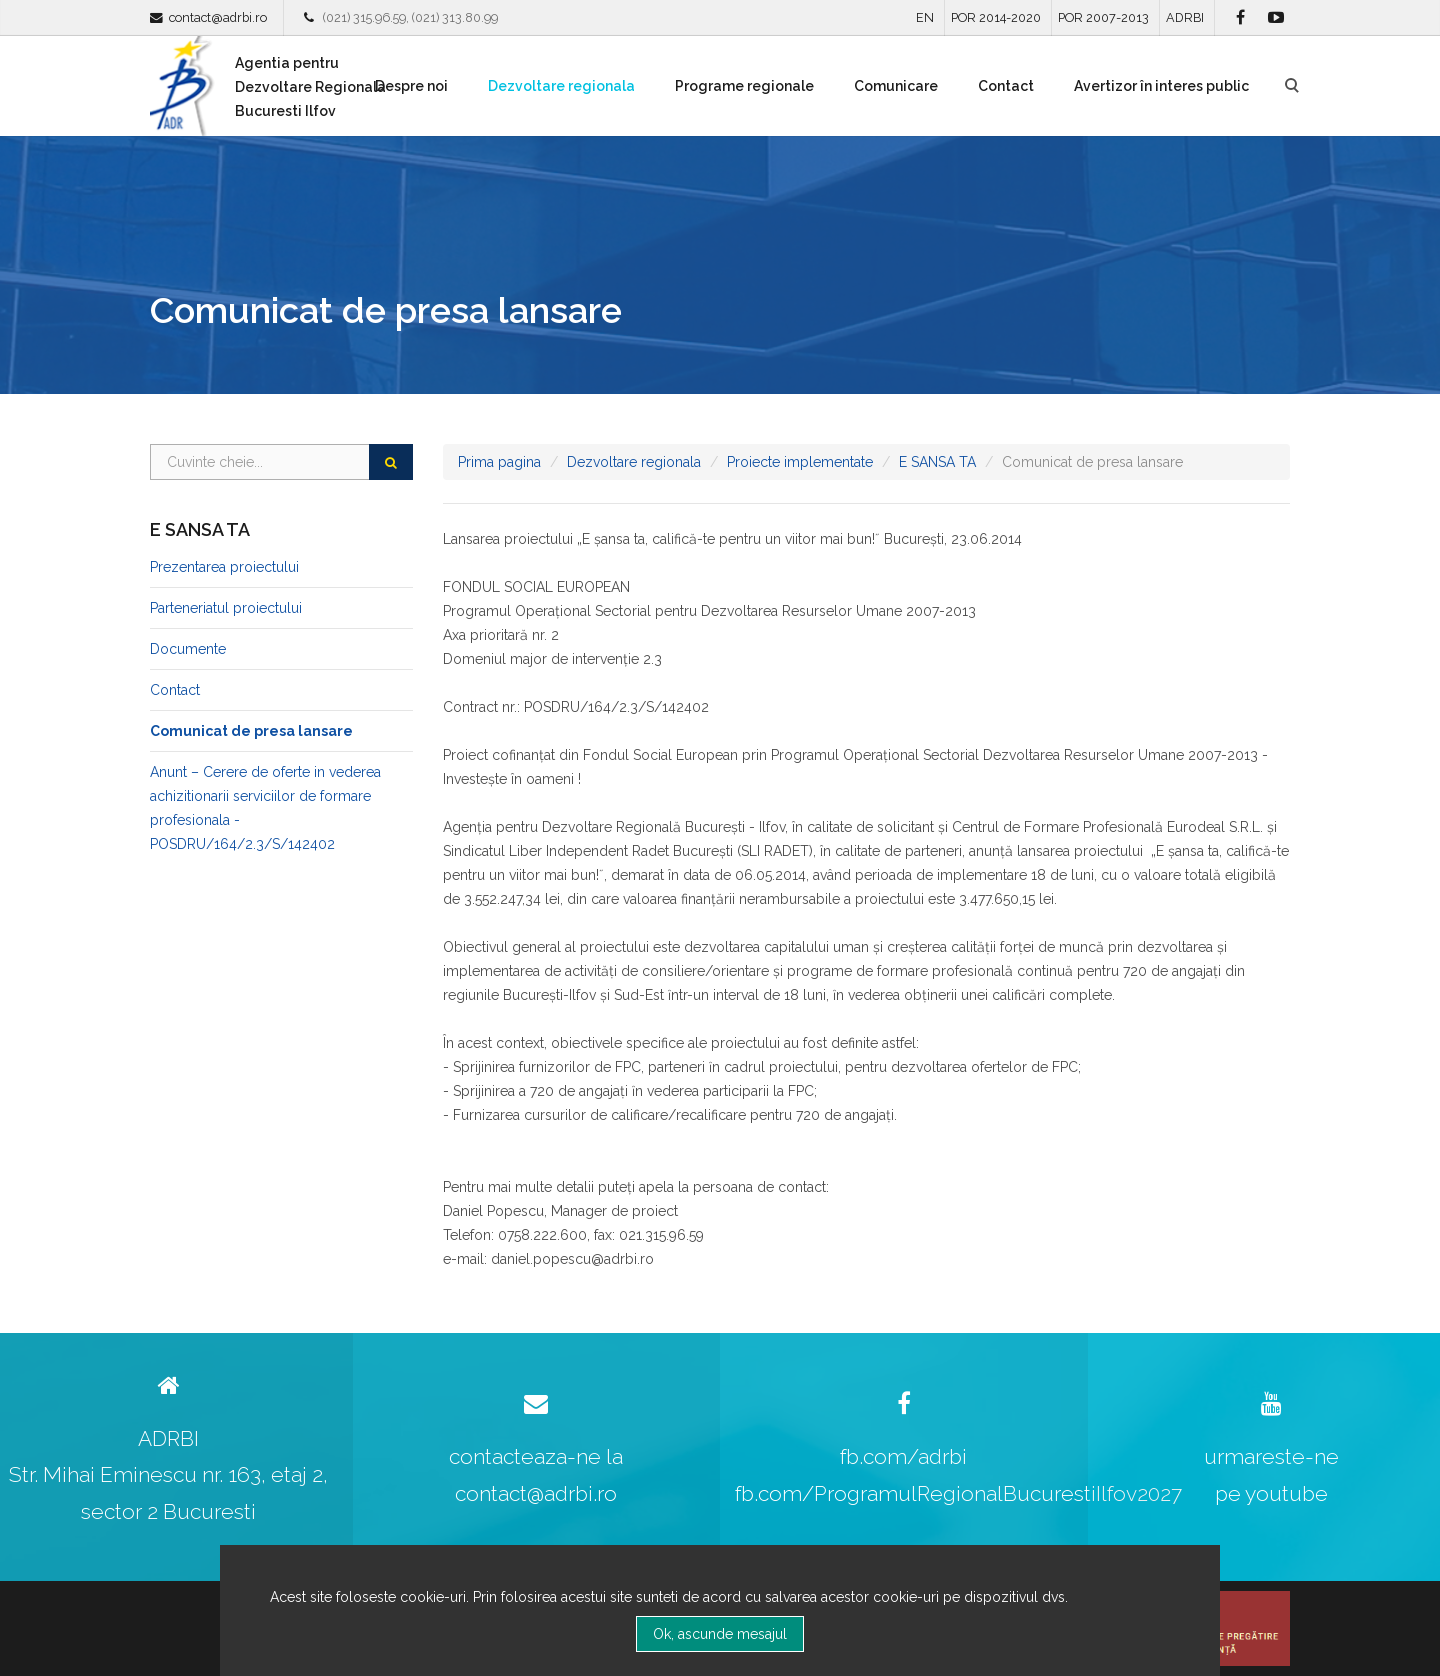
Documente (188, 649)
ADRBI (1185, 17)
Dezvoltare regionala (561, 86)
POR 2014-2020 (996, 17)
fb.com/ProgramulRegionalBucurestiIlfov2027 (958, 1493)
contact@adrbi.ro (218, 17)
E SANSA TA (937, 462)
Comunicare (896, 86)
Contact (1006, 86)
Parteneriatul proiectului (226, 608)
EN (925, 17)
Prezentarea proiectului (224, 567)
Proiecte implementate (800, 462)
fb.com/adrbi (903, 1456)
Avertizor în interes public (1161, 86)
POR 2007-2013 (1103, 17)
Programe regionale (744, 86)
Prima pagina (499, 462)
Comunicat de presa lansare (251, 731)
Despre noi (411, 86)
